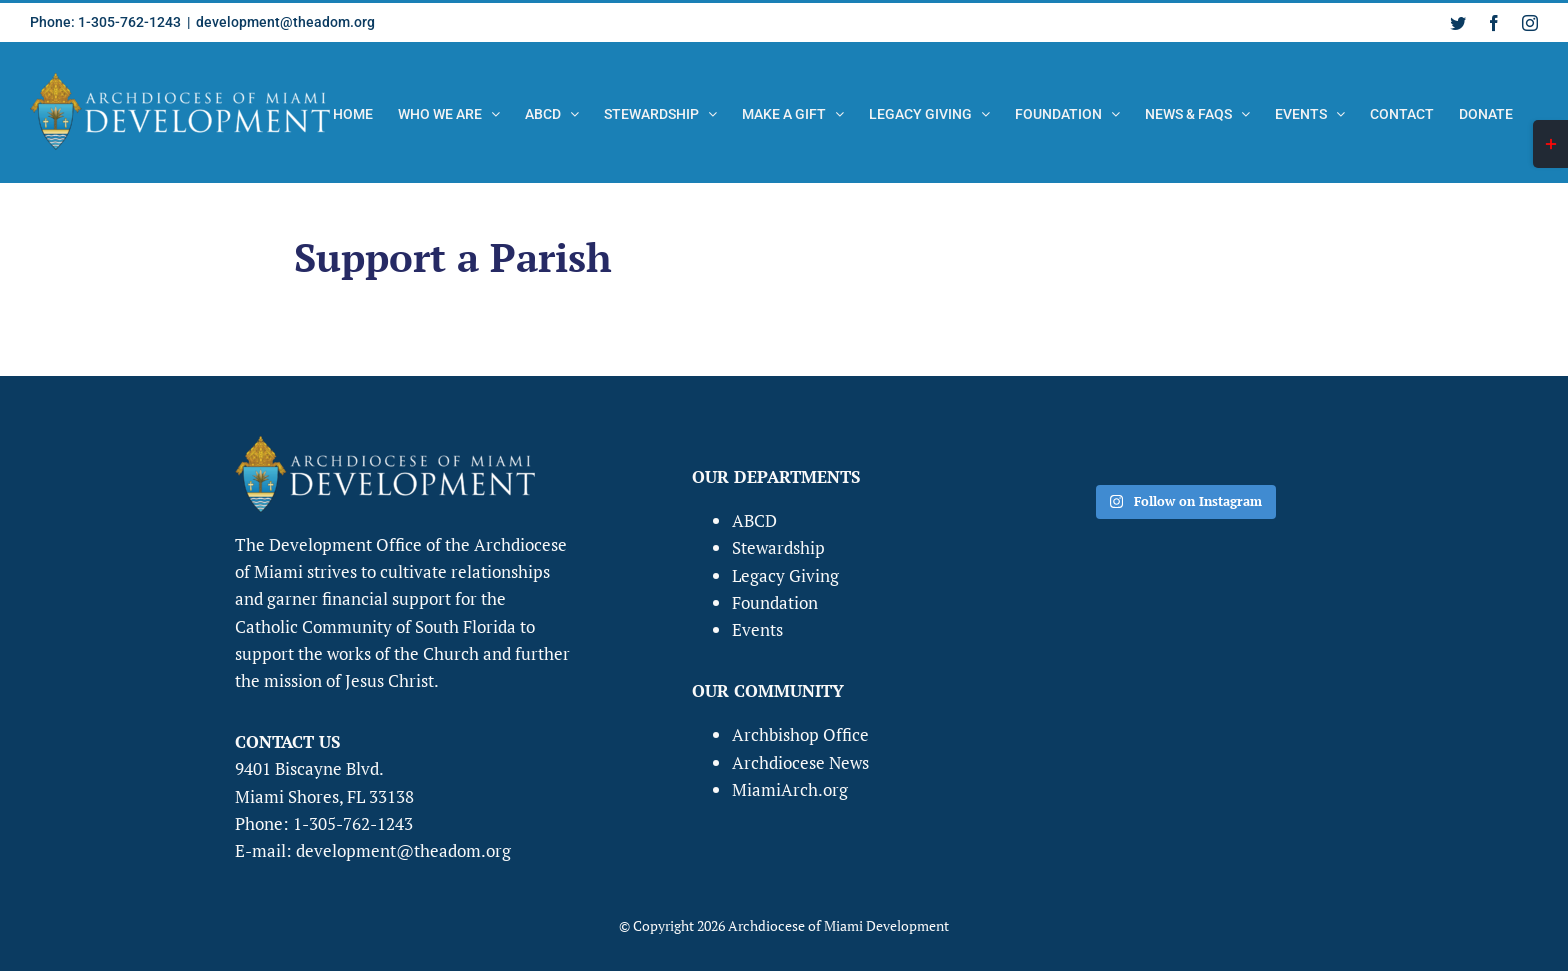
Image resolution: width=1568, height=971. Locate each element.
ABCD (754, 520)
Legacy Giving (785, 575)
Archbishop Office (800, 734)
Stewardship (778, 547)
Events (757, 629)
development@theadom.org (285, 22)
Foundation (775, 602)
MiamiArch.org (790, 789)
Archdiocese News (800, 762)
